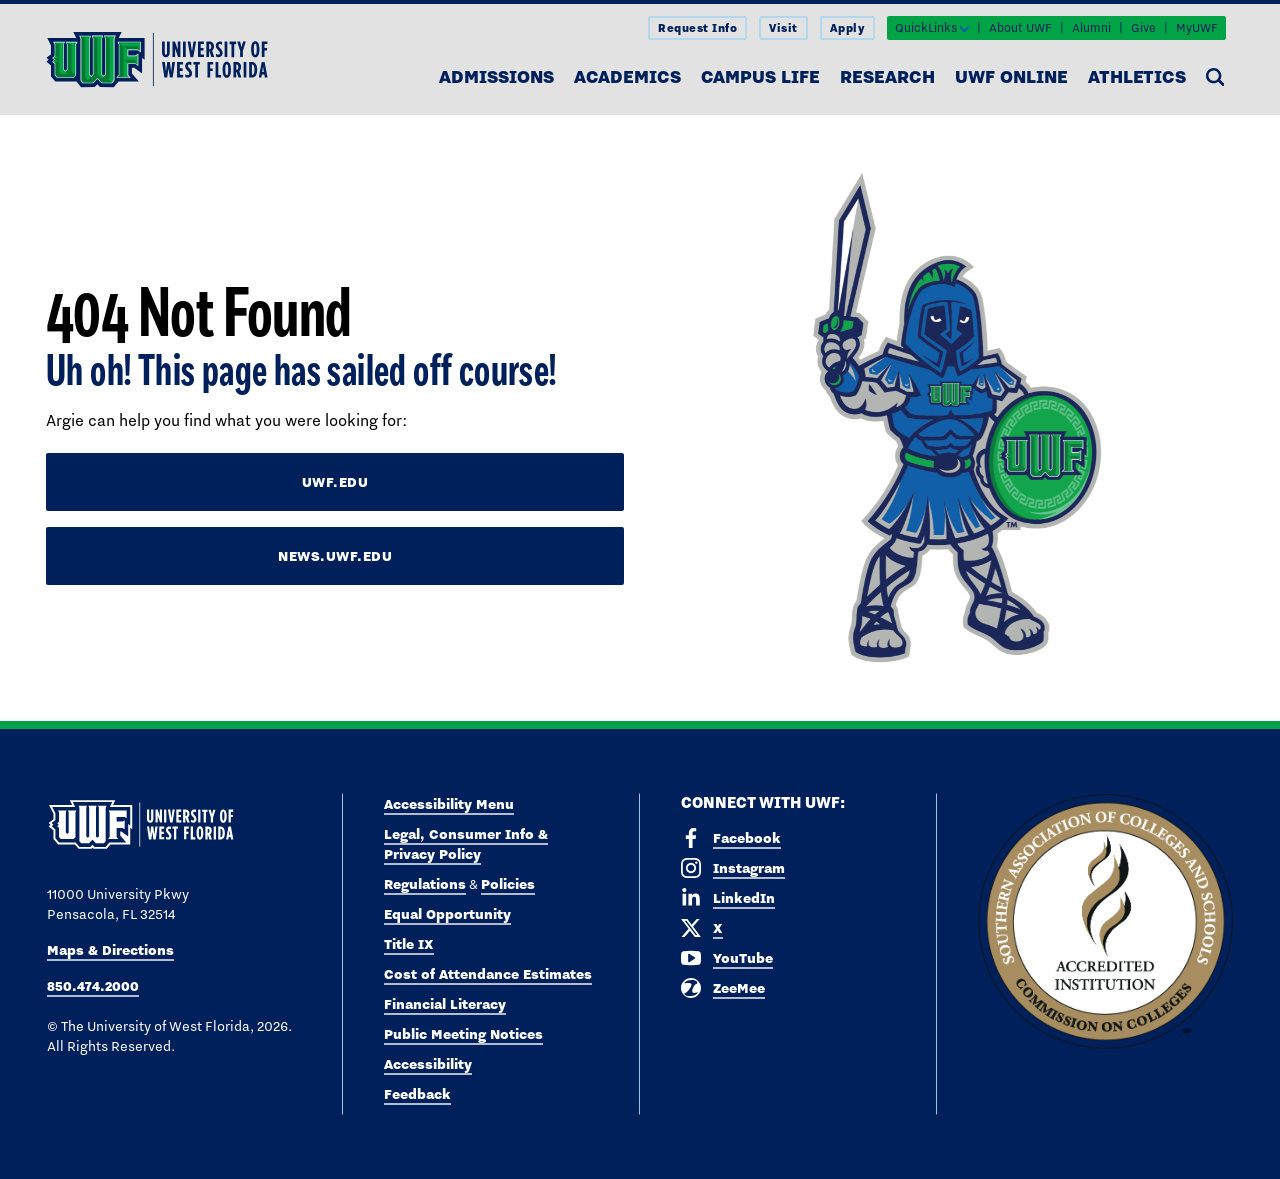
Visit (783, 28)
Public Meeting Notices (463, 1034)
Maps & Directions (110, 950)
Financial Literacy (445, 1004)
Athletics (1137, 76)
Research (887, 76)
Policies (508, 884)
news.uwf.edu (335, 556)
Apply (848, 28)
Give (1143, 28)
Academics (627, 76)
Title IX (409, 944)
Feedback (417, 1094)
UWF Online (1011, 76)
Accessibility (428, 1064)
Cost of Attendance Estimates (488, 974)
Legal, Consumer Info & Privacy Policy (466, 844)
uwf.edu (335, 482)
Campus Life (760, 76)
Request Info (697, 28)
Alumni (1091, 28)
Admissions (496, 76)
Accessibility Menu (449, 804)
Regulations (425, 884)
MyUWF (1197, 28)
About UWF (1020, 28)
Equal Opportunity (447, 914)
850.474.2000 (93, 986)
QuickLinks (926, 28)
